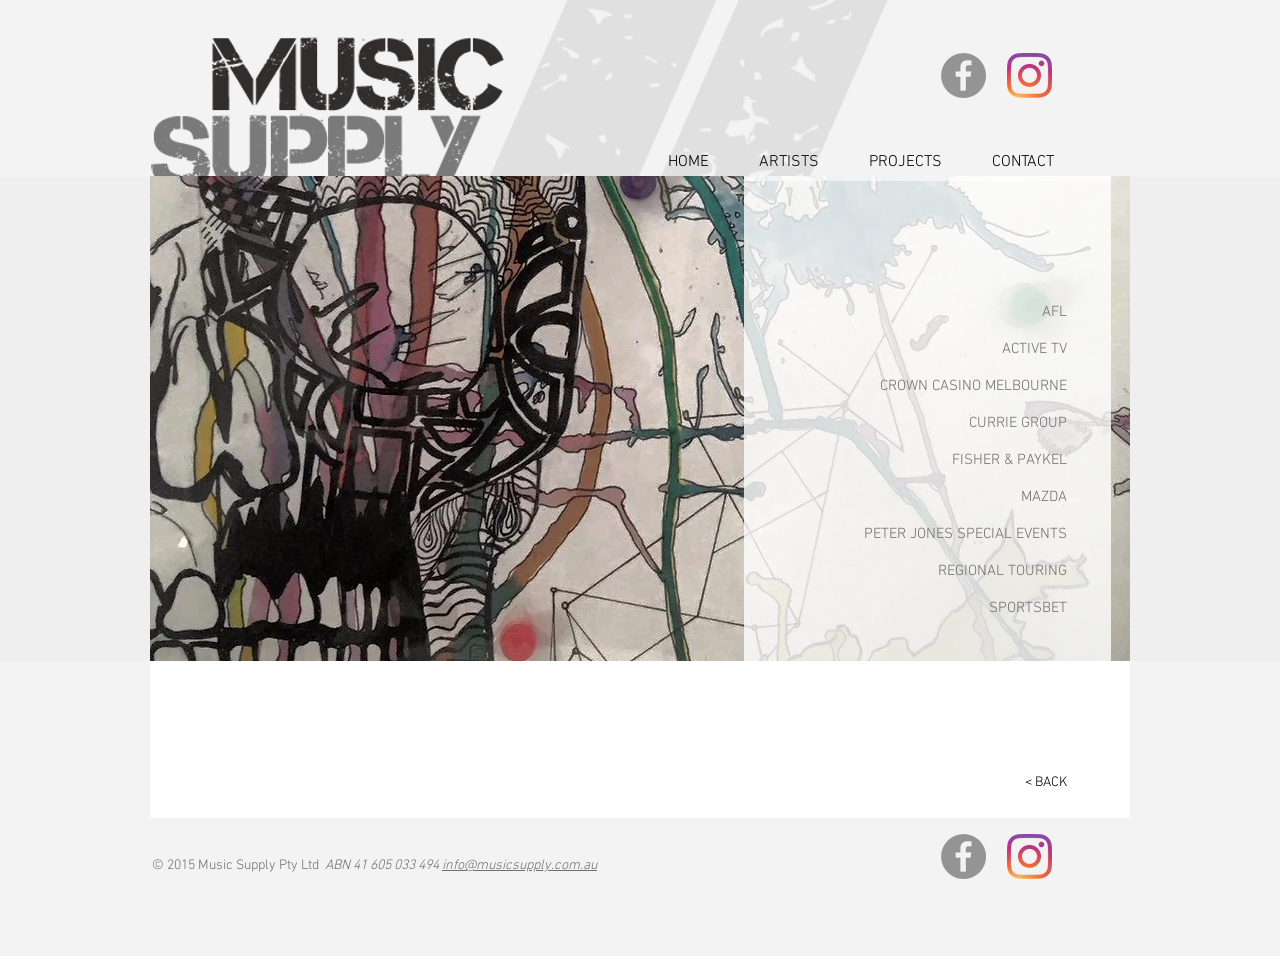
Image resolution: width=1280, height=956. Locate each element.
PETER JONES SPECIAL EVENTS (965, 534)
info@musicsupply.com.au (519, 865)
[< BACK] (1038, 783)
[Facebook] (963, 75)
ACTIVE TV (1034, 349)
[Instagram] (1029, 75)
